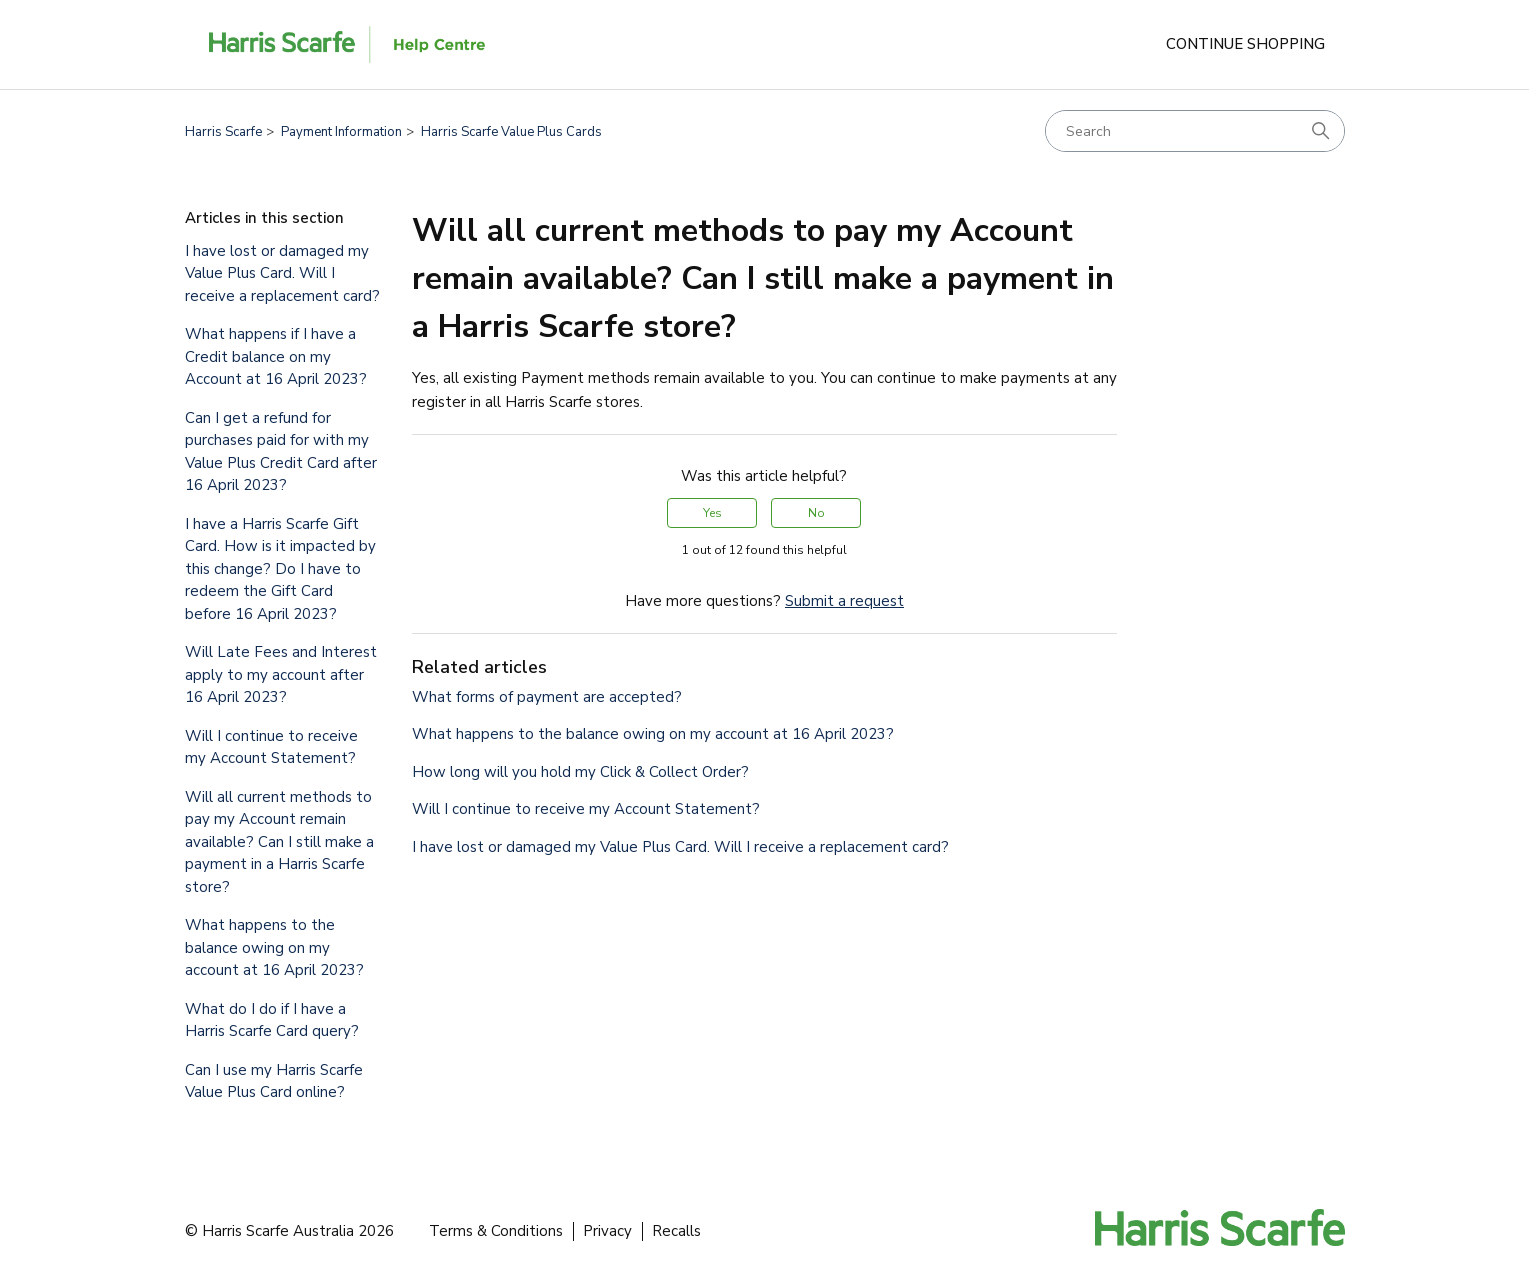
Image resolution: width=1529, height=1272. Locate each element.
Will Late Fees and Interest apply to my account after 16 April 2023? (281, 674)
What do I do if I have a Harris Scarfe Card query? (272, 1020)
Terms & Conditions (496, 1231)
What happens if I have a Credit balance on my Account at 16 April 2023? (276, 356)
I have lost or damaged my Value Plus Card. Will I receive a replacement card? (282, 273)
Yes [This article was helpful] (712, 513)
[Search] (1195, 131)
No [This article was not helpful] (816, 513)
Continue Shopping (1245, 44)
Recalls (676, 1231)
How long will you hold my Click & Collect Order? (580, 772)
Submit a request (844, 601)
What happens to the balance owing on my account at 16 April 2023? (274, 947)
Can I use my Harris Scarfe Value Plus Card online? (274, 1081)
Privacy (607, 1231)
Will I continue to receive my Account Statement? (271, 747)
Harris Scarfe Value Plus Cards (511, 132)
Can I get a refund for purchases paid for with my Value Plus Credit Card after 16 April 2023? (281, 452)
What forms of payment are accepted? (547, 697)
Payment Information (341, 132)
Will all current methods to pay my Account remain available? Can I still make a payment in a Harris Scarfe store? (279, 842)
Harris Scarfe (223, 132)
